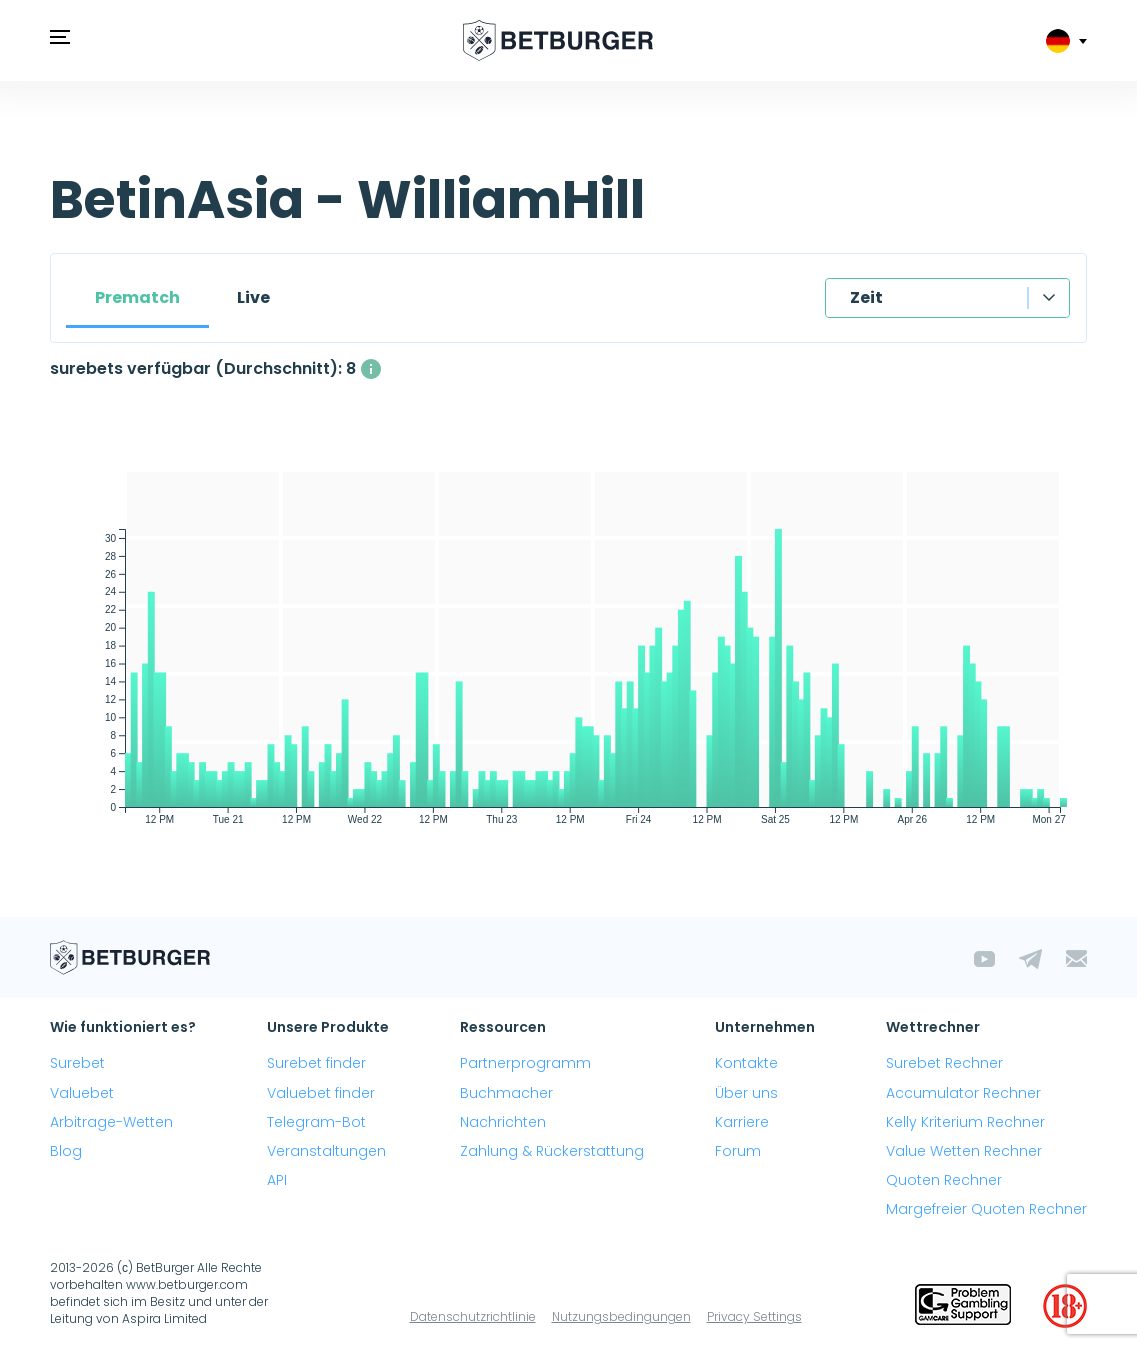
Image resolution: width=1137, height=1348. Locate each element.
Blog (66, 1151)
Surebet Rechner (944, 1063)
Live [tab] (253, 297)
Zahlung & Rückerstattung (552, 1151)
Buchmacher (506, 1093)
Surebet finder (316, 1063)
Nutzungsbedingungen (621, 1316)
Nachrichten (503, 1122)
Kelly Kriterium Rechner (965, 1122)
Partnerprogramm (525, 1063)
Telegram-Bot (316, 1122)
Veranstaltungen (326, 1151)
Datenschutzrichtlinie (473, 1316)
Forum (738, 1151)
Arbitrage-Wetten (111, 1122)
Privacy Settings (754, 1316)
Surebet (77, 1063)
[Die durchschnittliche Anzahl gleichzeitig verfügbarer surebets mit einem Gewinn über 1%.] (371, 369)
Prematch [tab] (137, 297)
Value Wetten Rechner (964, 1151)
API (277, 1180)
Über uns (746, 1093)
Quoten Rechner (944, 1180)
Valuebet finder (321, 1093)
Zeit (866, 297)
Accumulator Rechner (963, 1093)
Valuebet (82, 1093)
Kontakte (746, 1063)
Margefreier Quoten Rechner (986, 1209)
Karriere (742, 1122)
